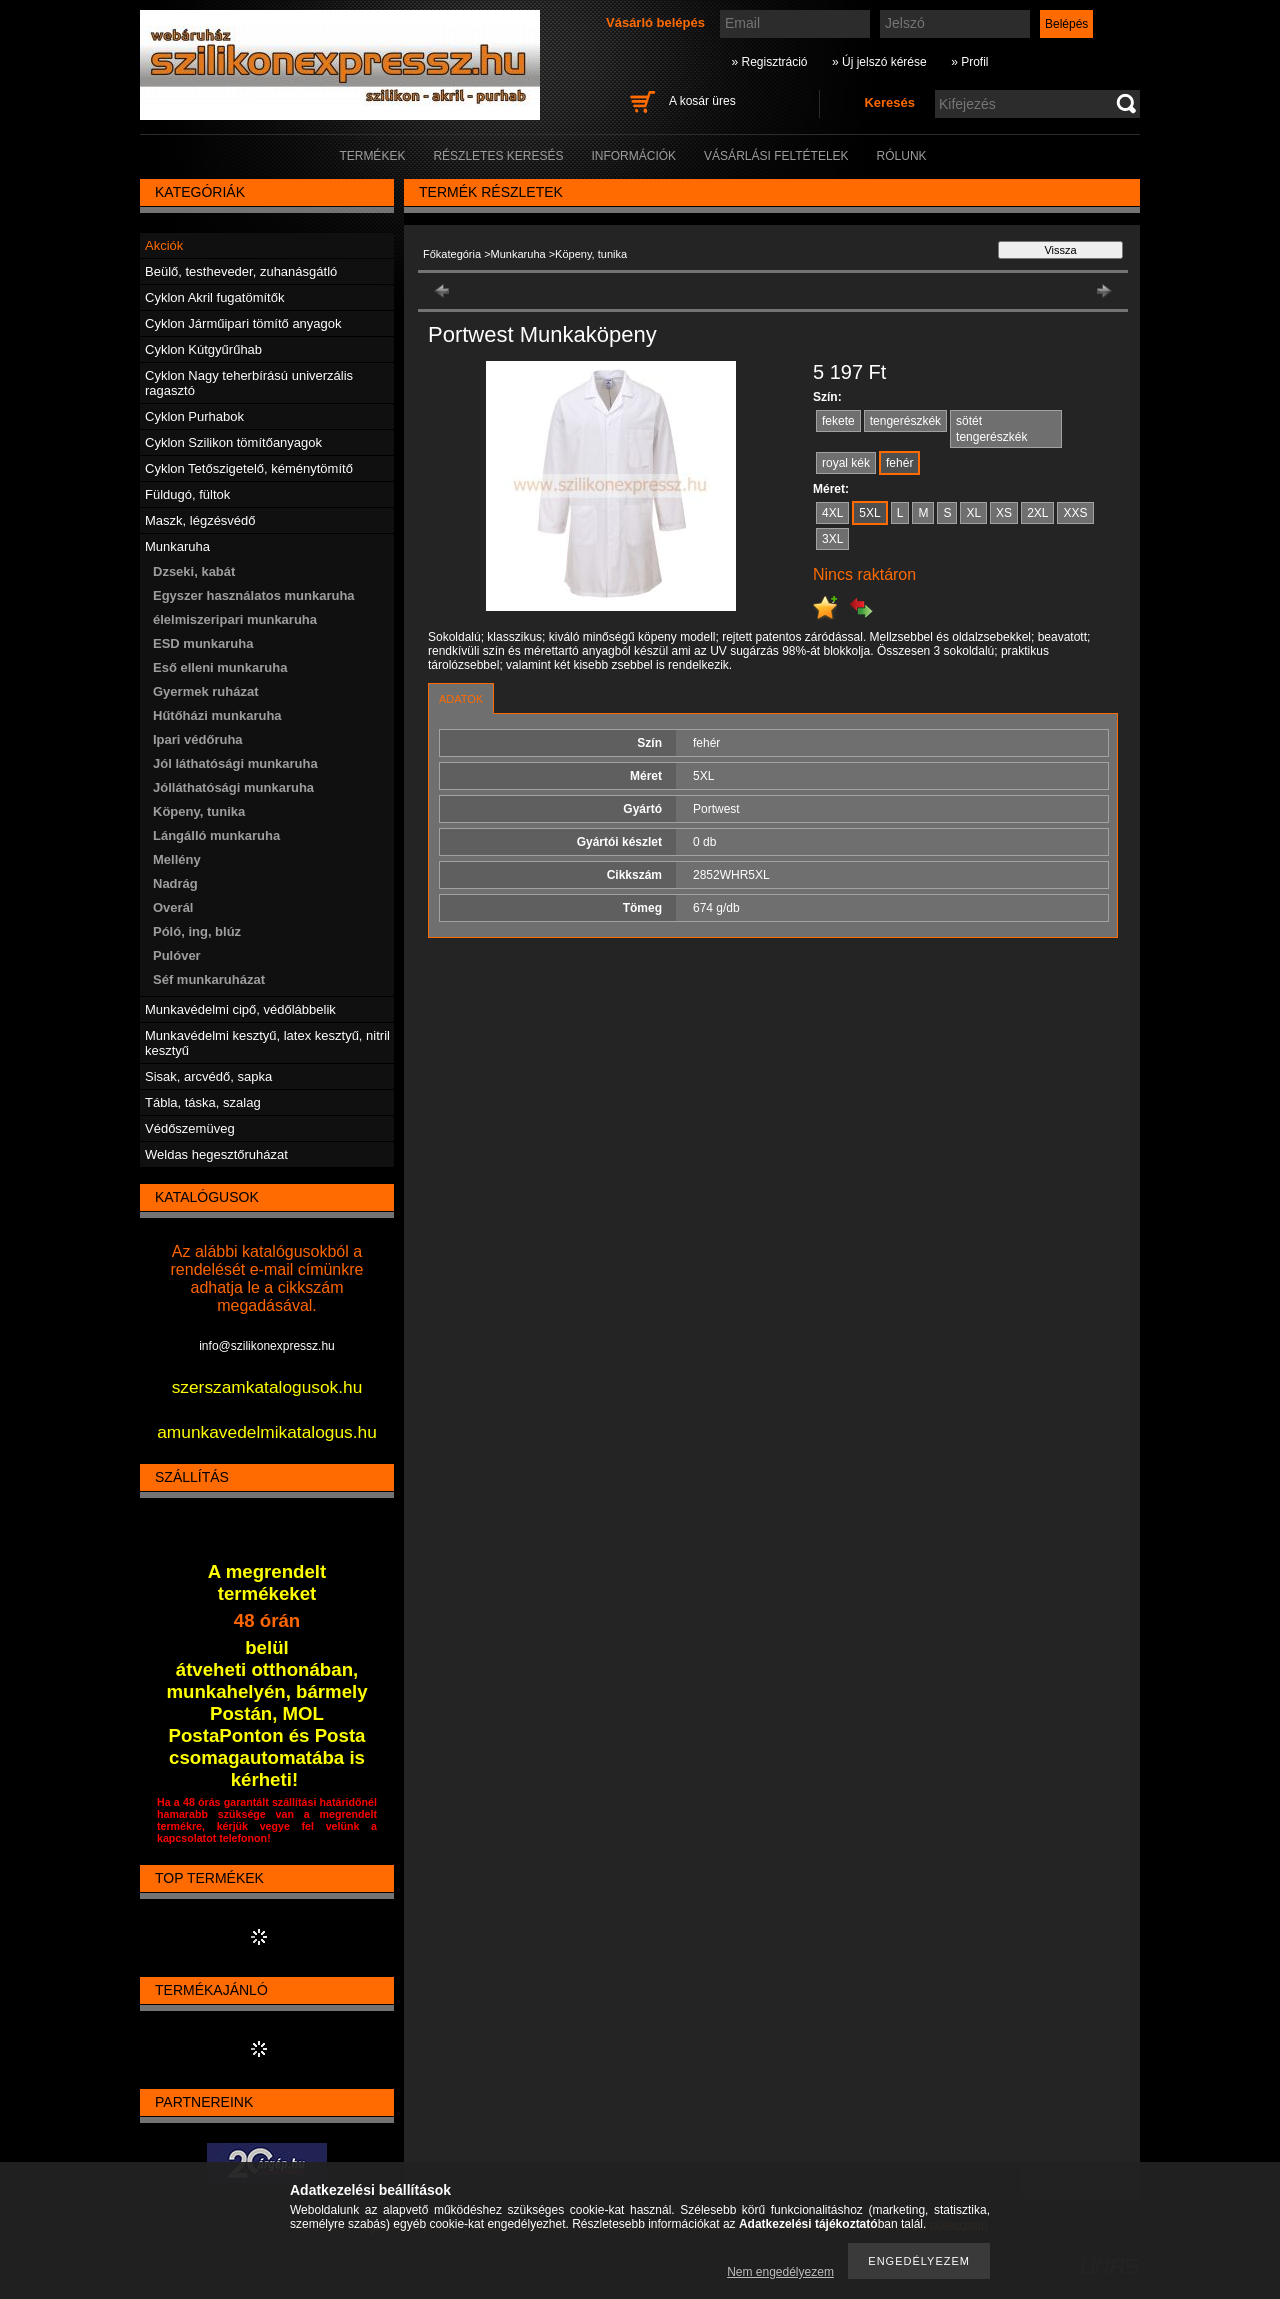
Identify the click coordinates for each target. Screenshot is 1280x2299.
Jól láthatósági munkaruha (235, 763)
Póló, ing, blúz (197, 931)
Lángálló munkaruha (216, 835)
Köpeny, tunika (199, 811)
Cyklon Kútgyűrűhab (203, 349)
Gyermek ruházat (206, 691)
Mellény (177, 859)
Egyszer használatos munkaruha (254, 595)
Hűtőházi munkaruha (217, 715)
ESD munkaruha (203, 643)
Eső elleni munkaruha (220, 667)
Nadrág (175, 883)
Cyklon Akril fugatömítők (214, 297)
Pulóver (177, 955)
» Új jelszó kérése (879, 62)
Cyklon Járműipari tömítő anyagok (243, 323)
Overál (173, 907)
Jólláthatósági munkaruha (233, 787)
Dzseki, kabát (194, 571)
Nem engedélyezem (780, 2272)
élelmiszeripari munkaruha (235, 619)
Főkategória (452, 254)
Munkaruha (518, 254)
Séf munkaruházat (209, 979)
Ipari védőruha (198, 739)
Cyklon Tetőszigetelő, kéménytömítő (249, 468)
